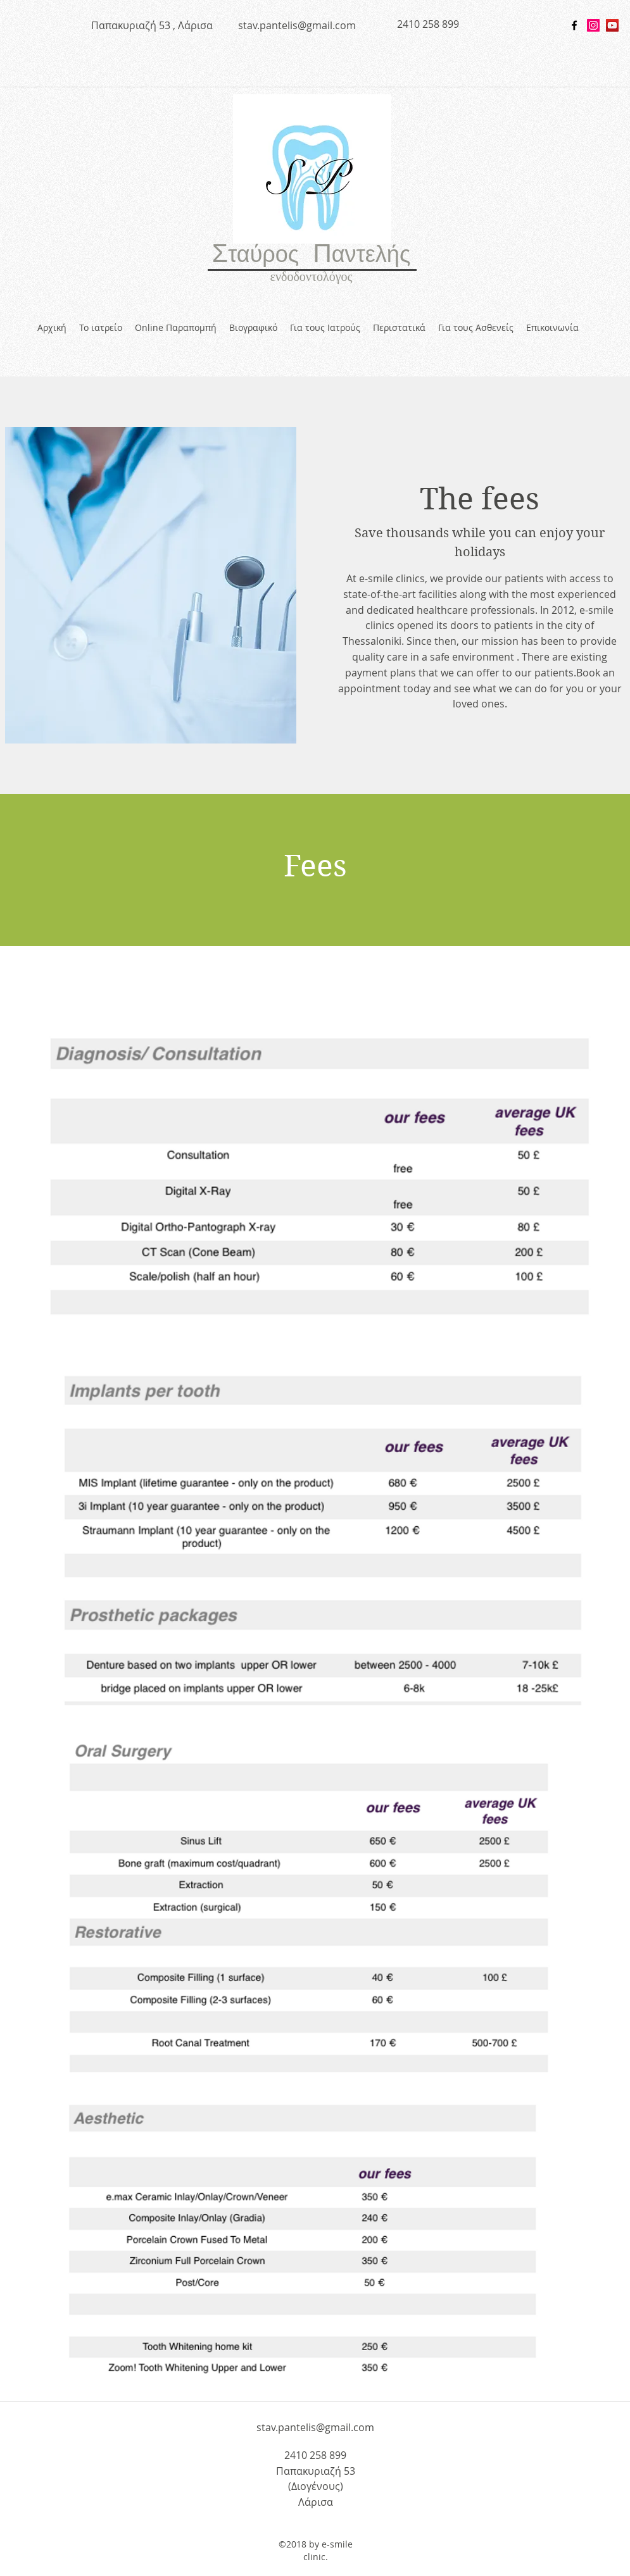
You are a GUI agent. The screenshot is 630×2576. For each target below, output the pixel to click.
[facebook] (574, 25)
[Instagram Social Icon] (593, 25)
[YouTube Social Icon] (612, 25)
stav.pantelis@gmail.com (297, 25)
